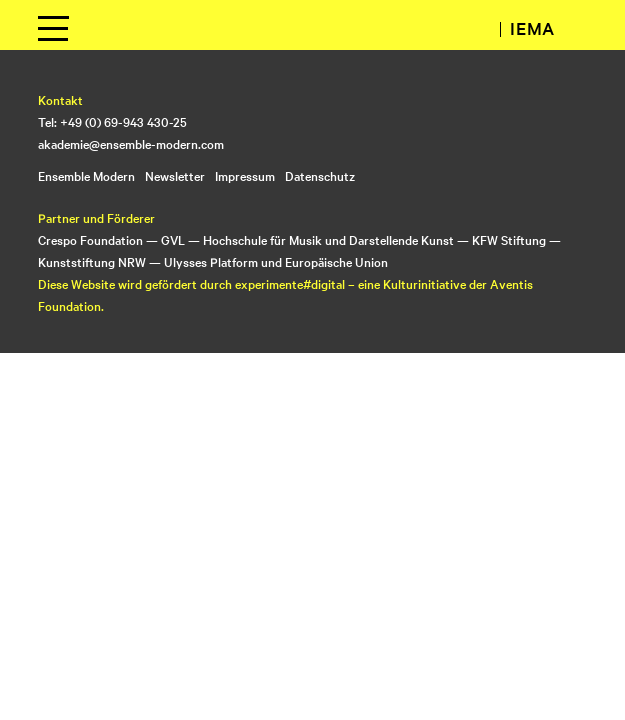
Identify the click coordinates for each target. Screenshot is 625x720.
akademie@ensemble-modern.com (131, 143)
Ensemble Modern (86, 175)
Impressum (245, 175)
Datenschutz (320, 175)
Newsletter (175, 175)
